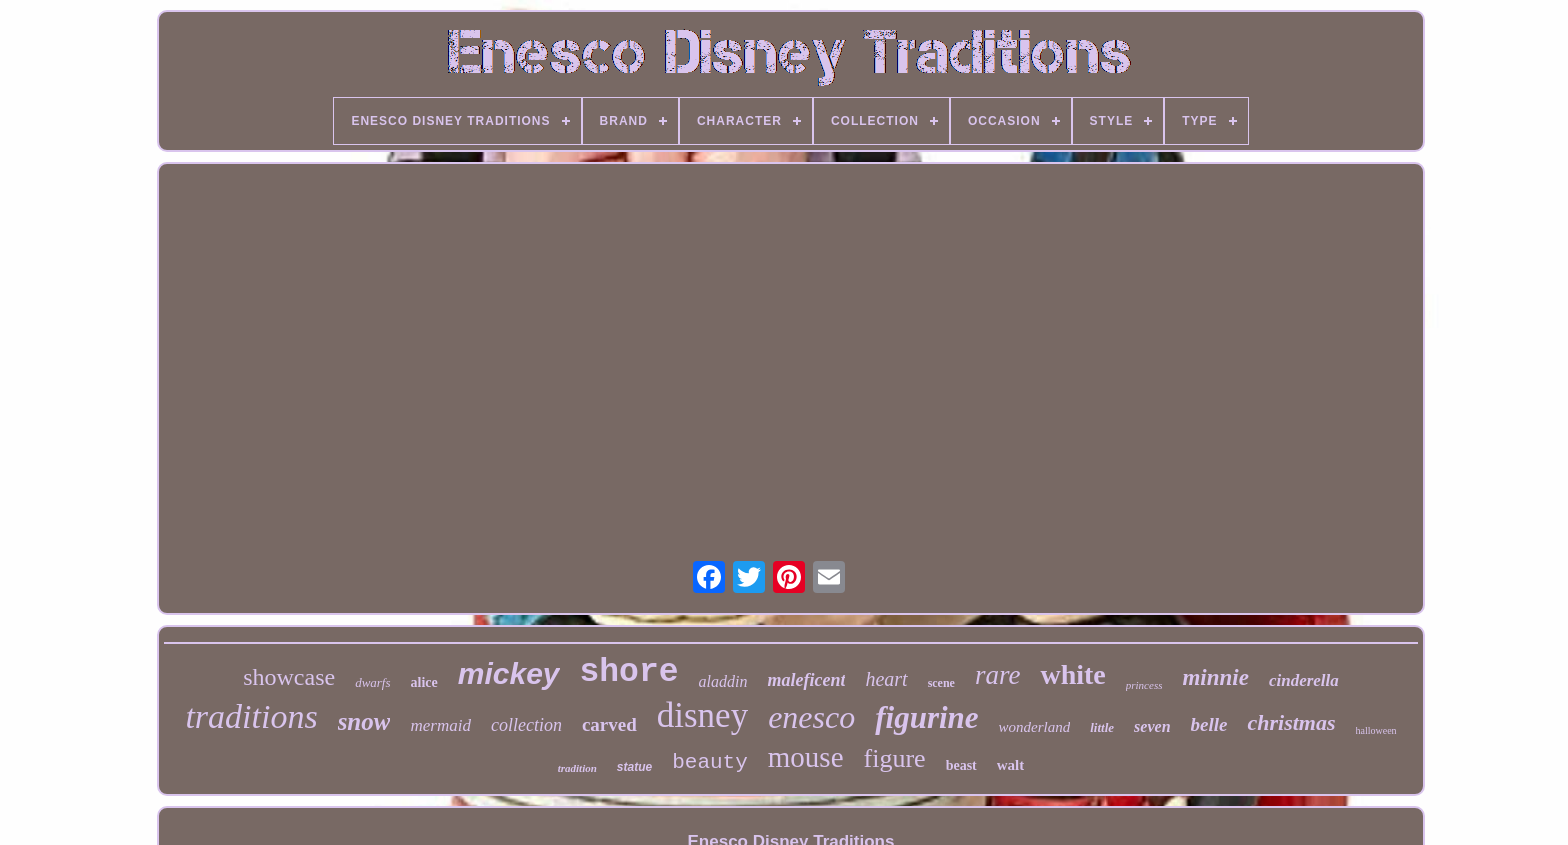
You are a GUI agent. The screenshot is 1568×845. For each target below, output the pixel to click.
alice (424, 682)
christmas (1291, 722)
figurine (926, 717)
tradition (577, 768)
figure (895, 758)
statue (634, 767)
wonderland (1035, 727)
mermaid (440, 725)
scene (941, 683)
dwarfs (372, 682)
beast (961, 765)
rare (998, 675)
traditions (251, 716)
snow (364, 721)
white (1072, 674)
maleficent (806, 680)
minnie (1215, 677)
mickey (509, 673)
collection (526, 725)
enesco (811, 717)
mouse (806, 757)
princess (1144, 685)
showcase (289, 677)
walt (1011, 765)
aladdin (723, 681)
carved (609, 724)
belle (1209, 724)
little (1102, 727)
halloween (1376, 730)
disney (702, 715)
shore (629, 672)
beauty (710, 762)
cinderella (1304, 680)
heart (886, 679)
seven (1152, 726)
